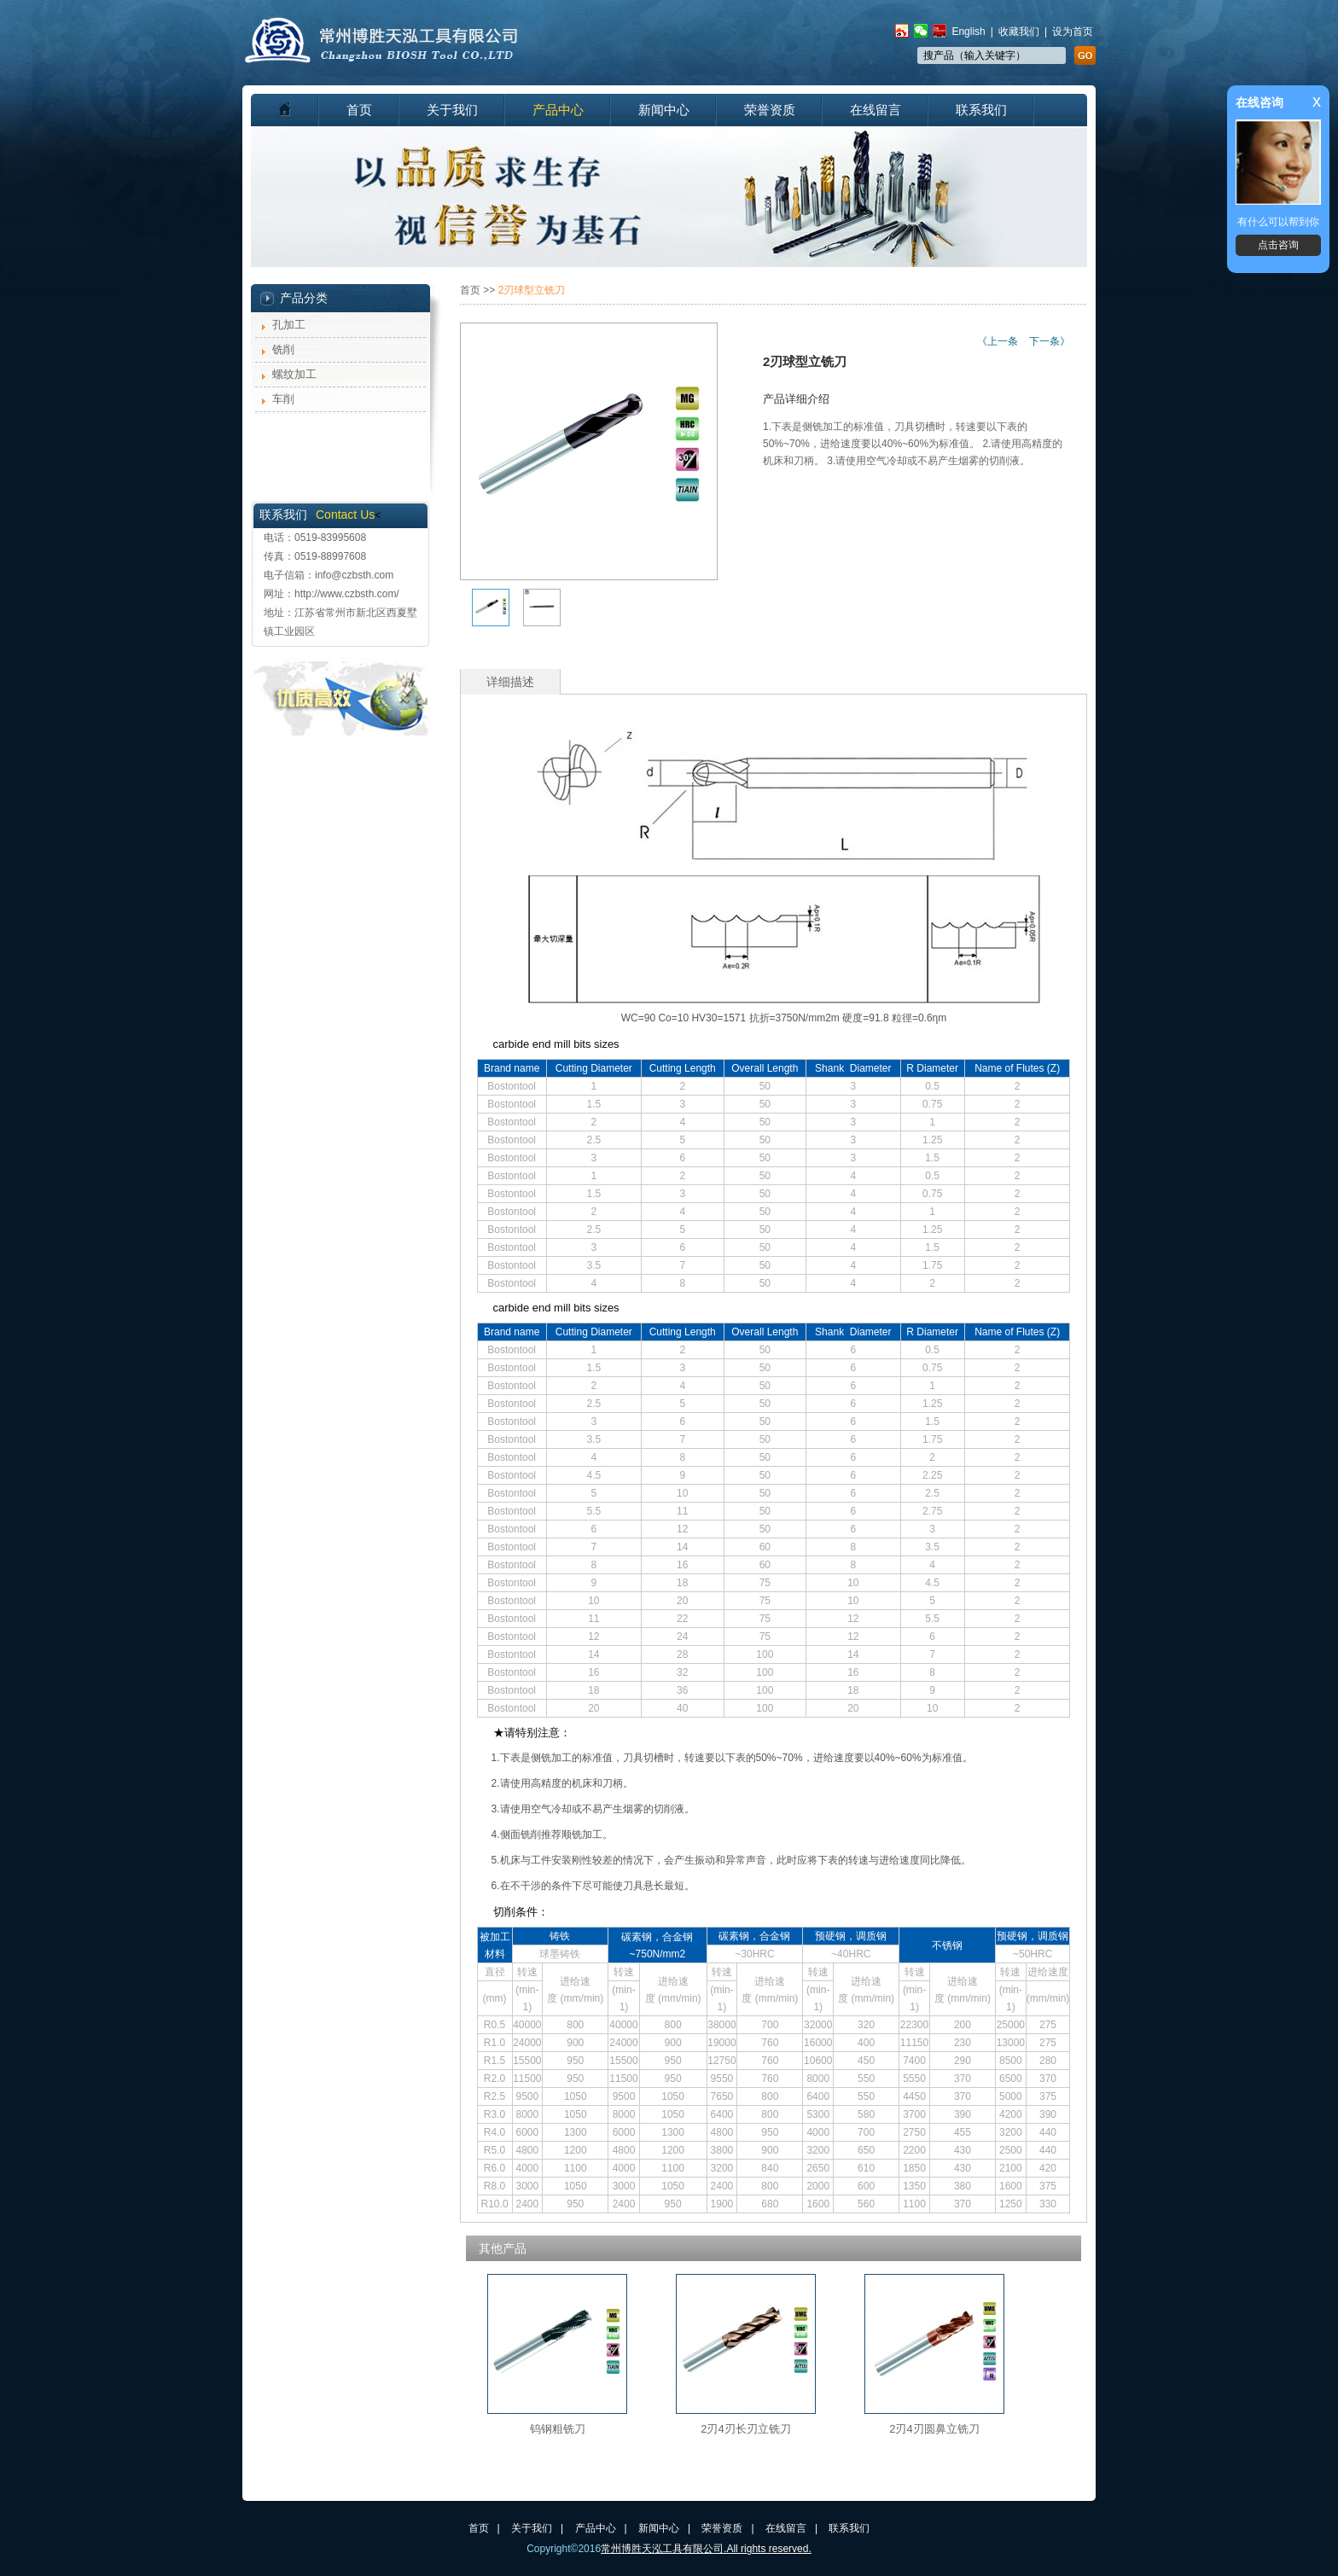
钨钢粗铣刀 (557, 2428)
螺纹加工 (294, 374)
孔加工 (288, 324)
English (968, 32)
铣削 (283, 349)
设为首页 (1072, 32)
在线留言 (875, 109)
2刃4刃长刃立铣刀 (745, 2428)
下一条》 (1049, 341)
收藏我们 (1018, 32)
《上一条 (997, 341)
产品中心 (558, 109)
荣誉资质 (769, 109)
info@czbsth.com (354, 575)
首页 (359, 109)
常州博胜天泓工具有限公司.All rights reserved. (706, 2549)
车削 (283, 399)
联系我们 (981, 109)
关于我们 (452, 109)
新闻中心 (663, 109)
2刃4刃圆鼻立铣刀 (934, 2428)
